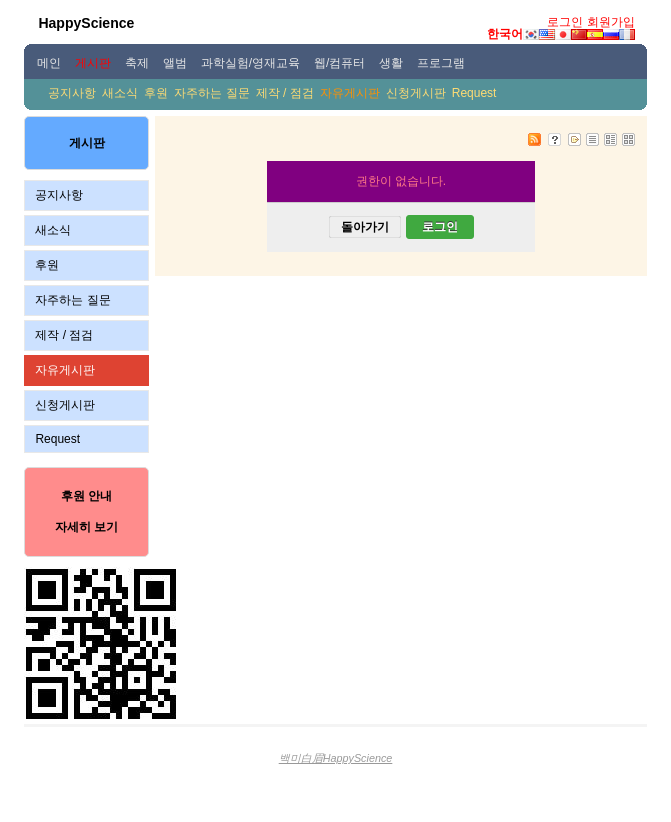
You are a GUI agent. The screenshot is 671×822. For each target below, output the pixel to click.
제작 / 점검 (285, 93)
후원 (156, 93)
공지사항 (72, 93)
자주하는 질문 (211, 93)
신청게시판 (416, 93)
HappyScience (86, 23)
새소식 (120, 93)
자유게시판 (350, 93)
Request (474, 93)
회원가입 (611, 22)
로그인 (565, 22)
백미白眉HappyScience (336, 758)
